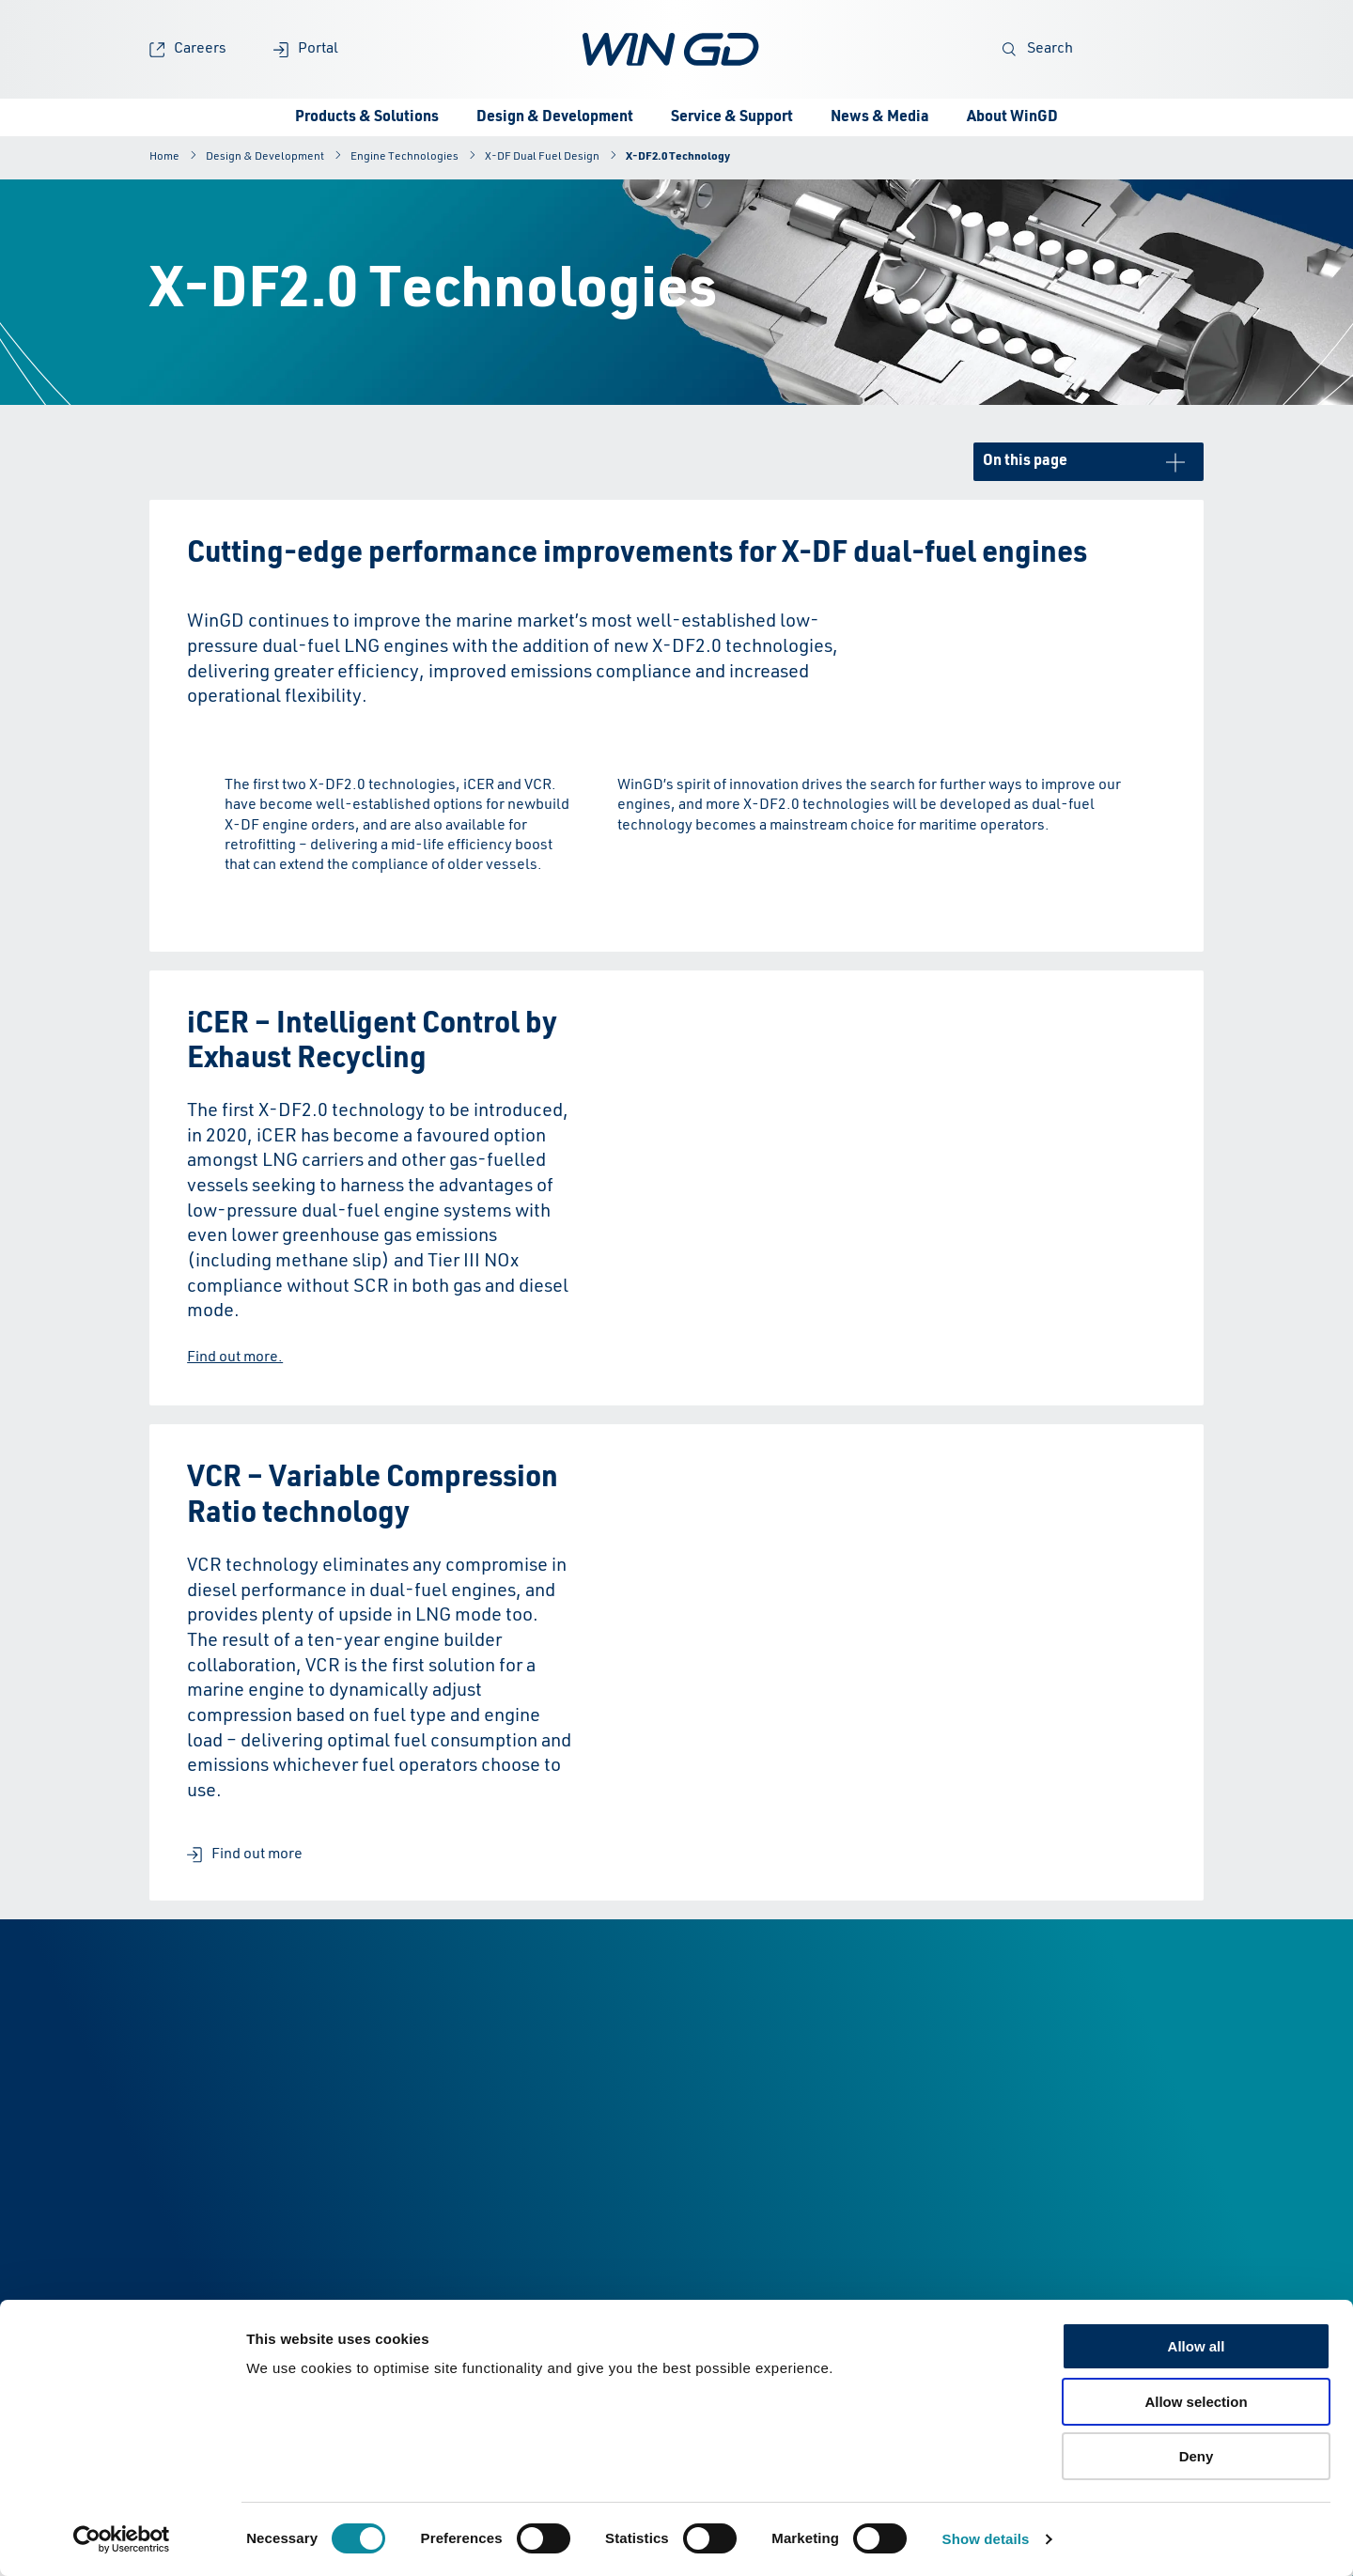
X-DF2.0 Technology (678, 157)
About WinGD (1012, 117)
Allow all (1196, 2346)
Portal (305, 49)
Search (1038, 49)
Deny (1196, 2456)
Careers (187, 49)
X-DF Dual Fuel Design (542, 157)
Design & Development (554, 117)
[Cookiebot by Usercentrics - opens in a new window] (121, 2539)
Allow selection (1195, 2402)
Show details (986, 2539)
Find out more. (235, 1357)
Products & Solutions (367, 117)
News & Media (880, 117)
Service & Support (732, 117)
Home (164, 157)
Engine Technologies (404, 157)
